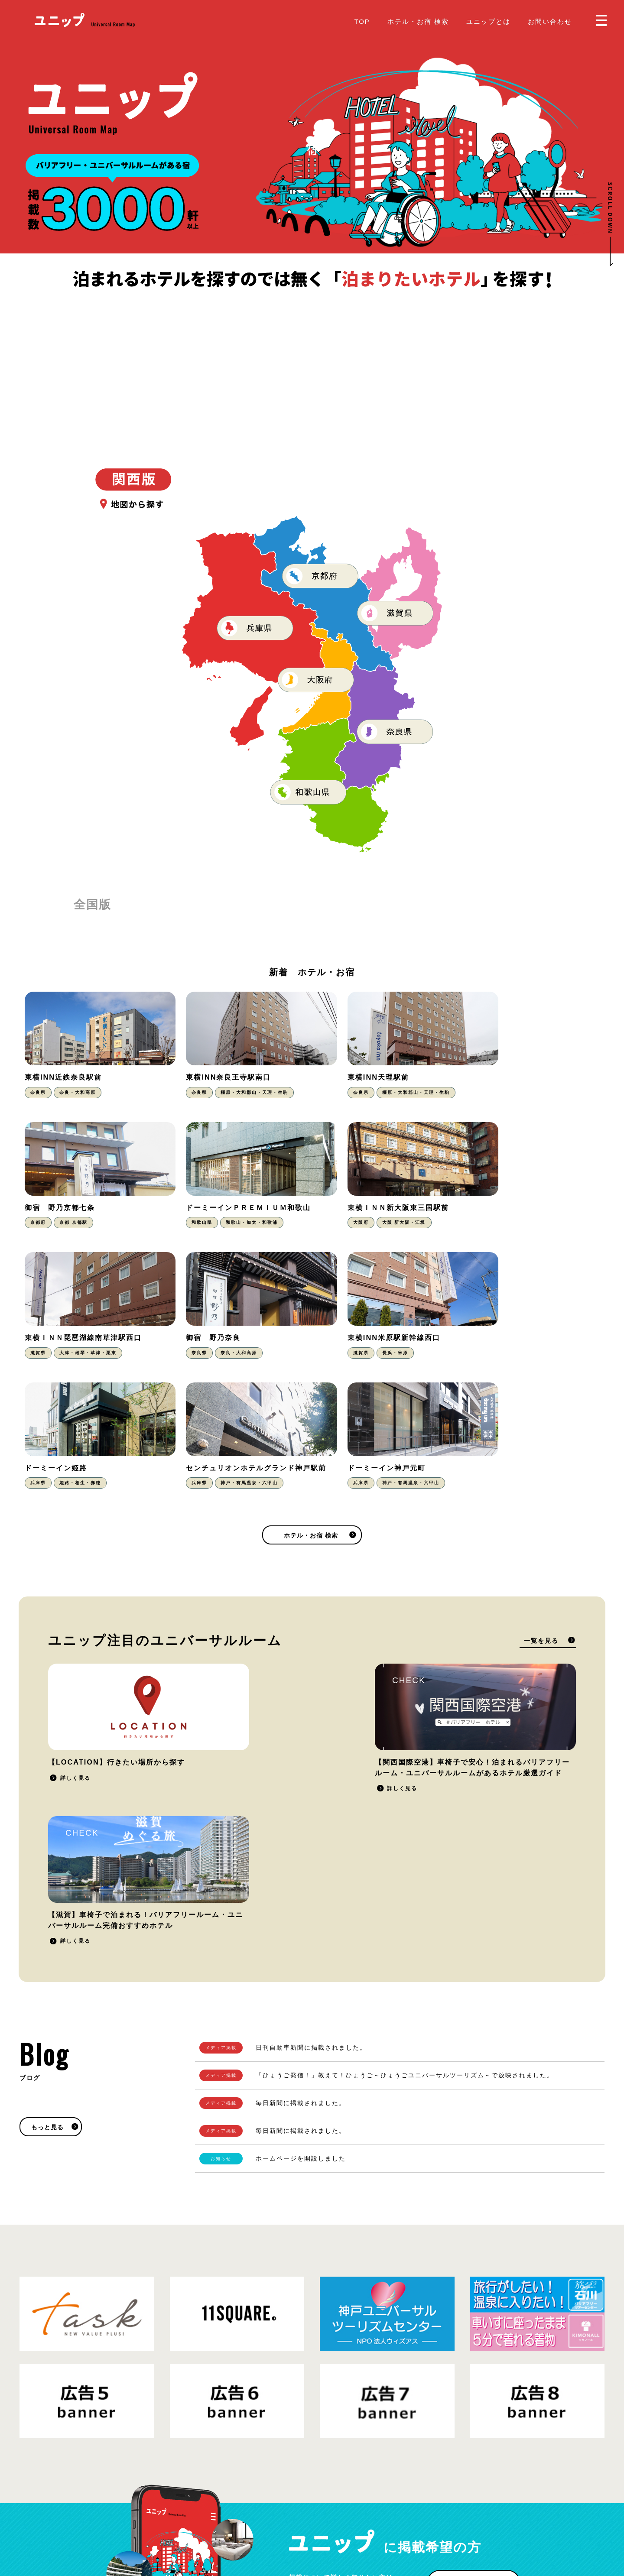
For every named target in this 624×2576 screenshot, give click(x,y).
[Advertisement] (312, 355)
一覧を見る (541, 1521)
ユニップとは (488, 21)
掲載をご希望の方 (471, 2322)
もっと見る (47, 1865)
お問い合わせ (550, 21)
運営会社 (162, 2518)
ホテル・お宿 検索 (418, 21)
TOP (362, 21)
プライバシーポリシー (112, 2518)
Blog (326, 2511)
